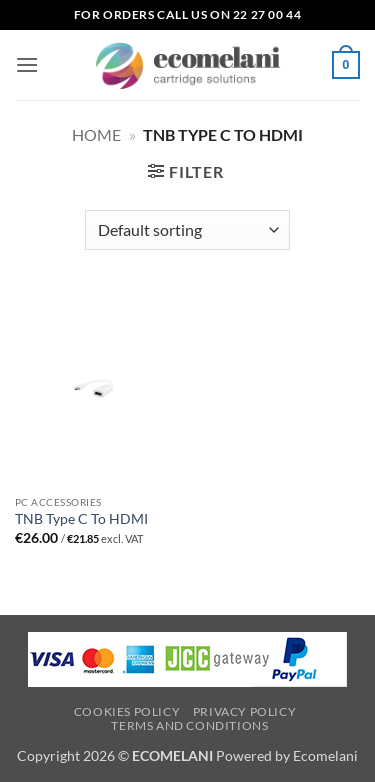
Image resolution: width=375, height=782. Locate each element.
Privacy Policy (245, 711)
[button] (27, 64)
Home (96, 134)
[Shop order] (187, 230)
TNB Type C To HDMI (81, 519)
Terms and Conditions (189, 725)
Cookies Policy (127, 711)
